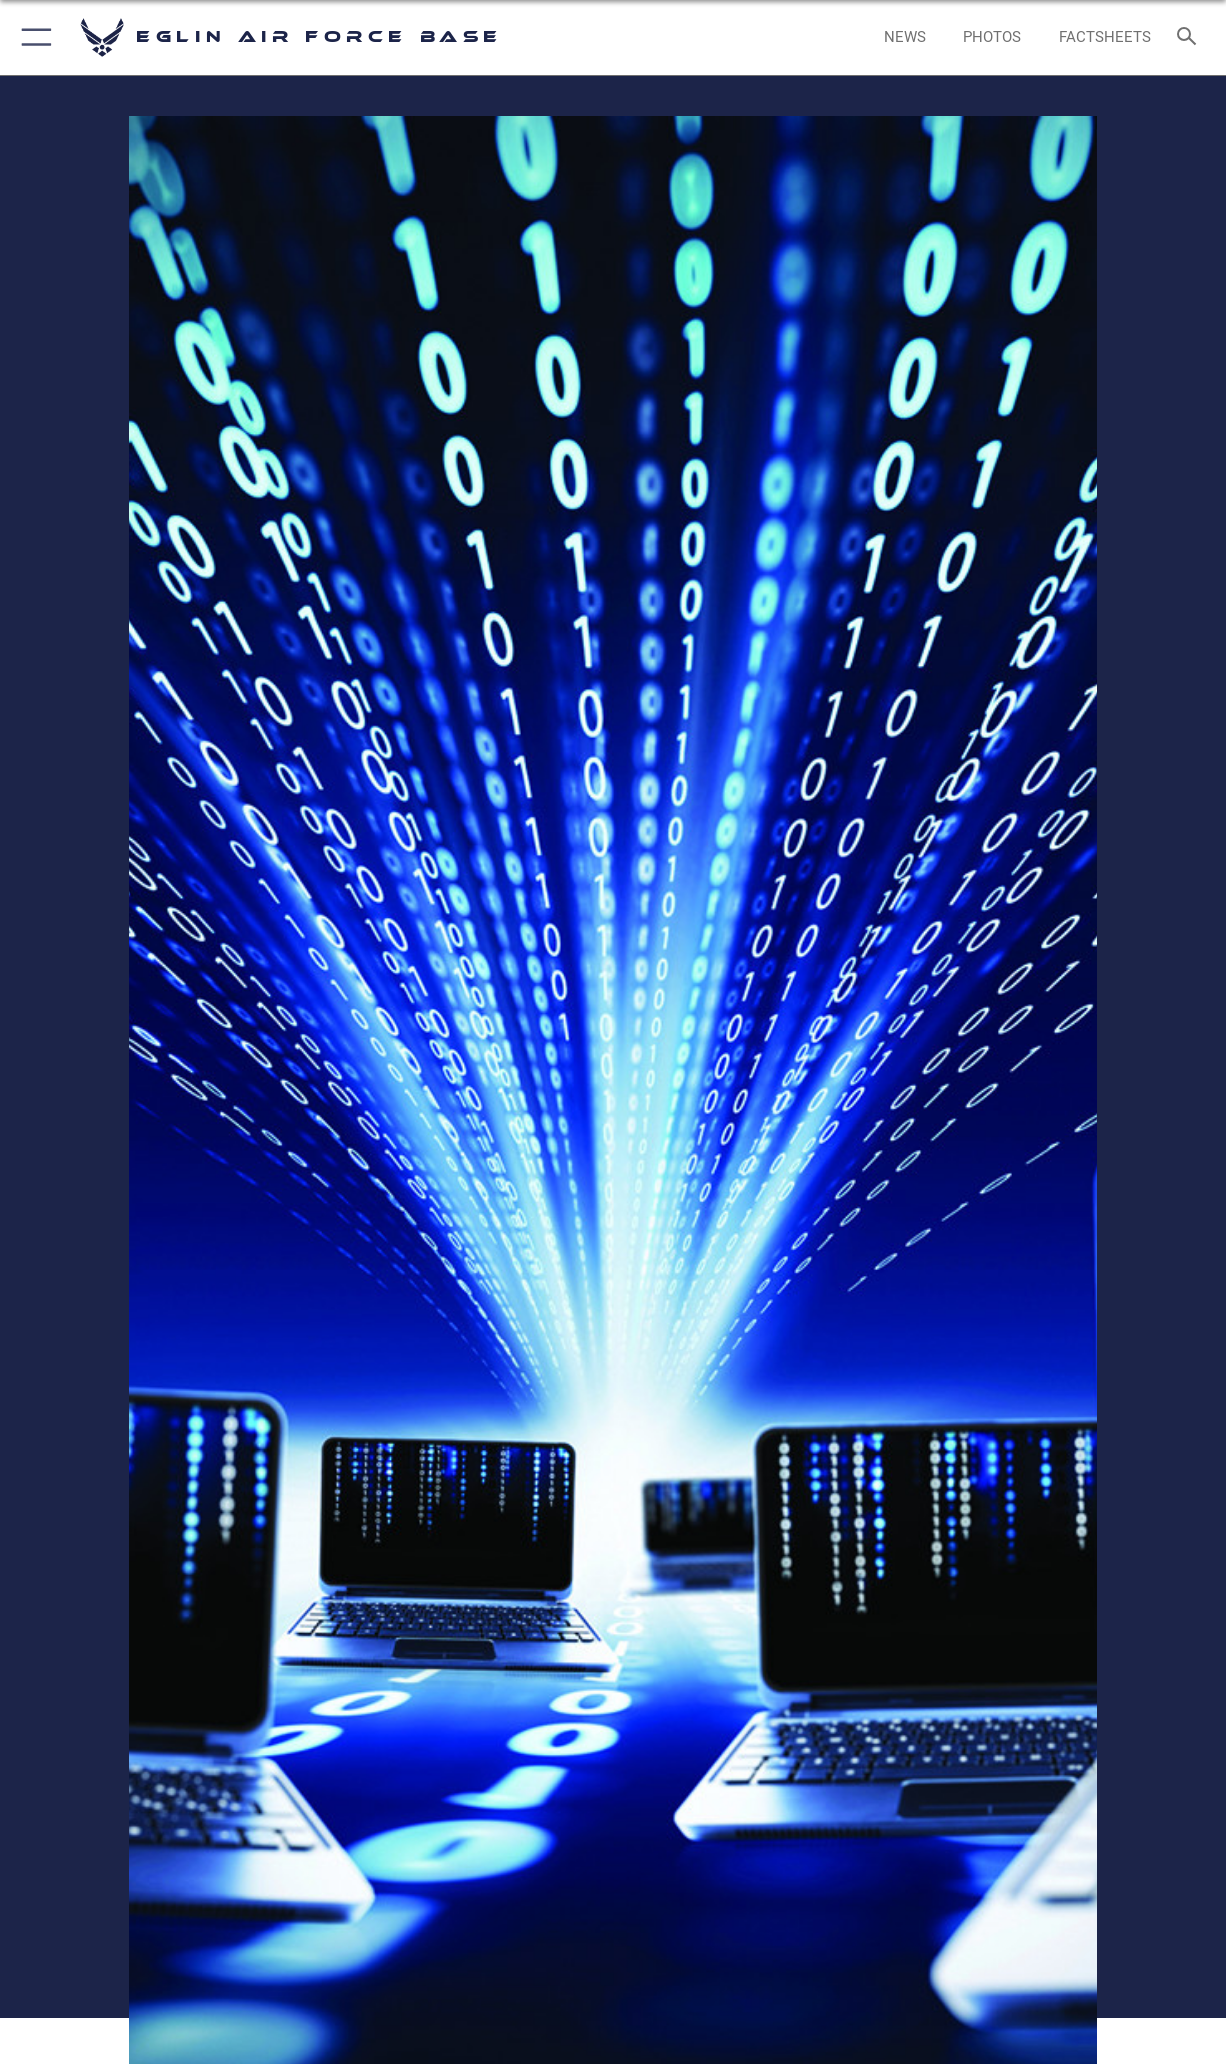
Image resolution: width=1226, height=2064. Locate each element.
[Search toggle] (1191, 37)
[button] (32, 37)
